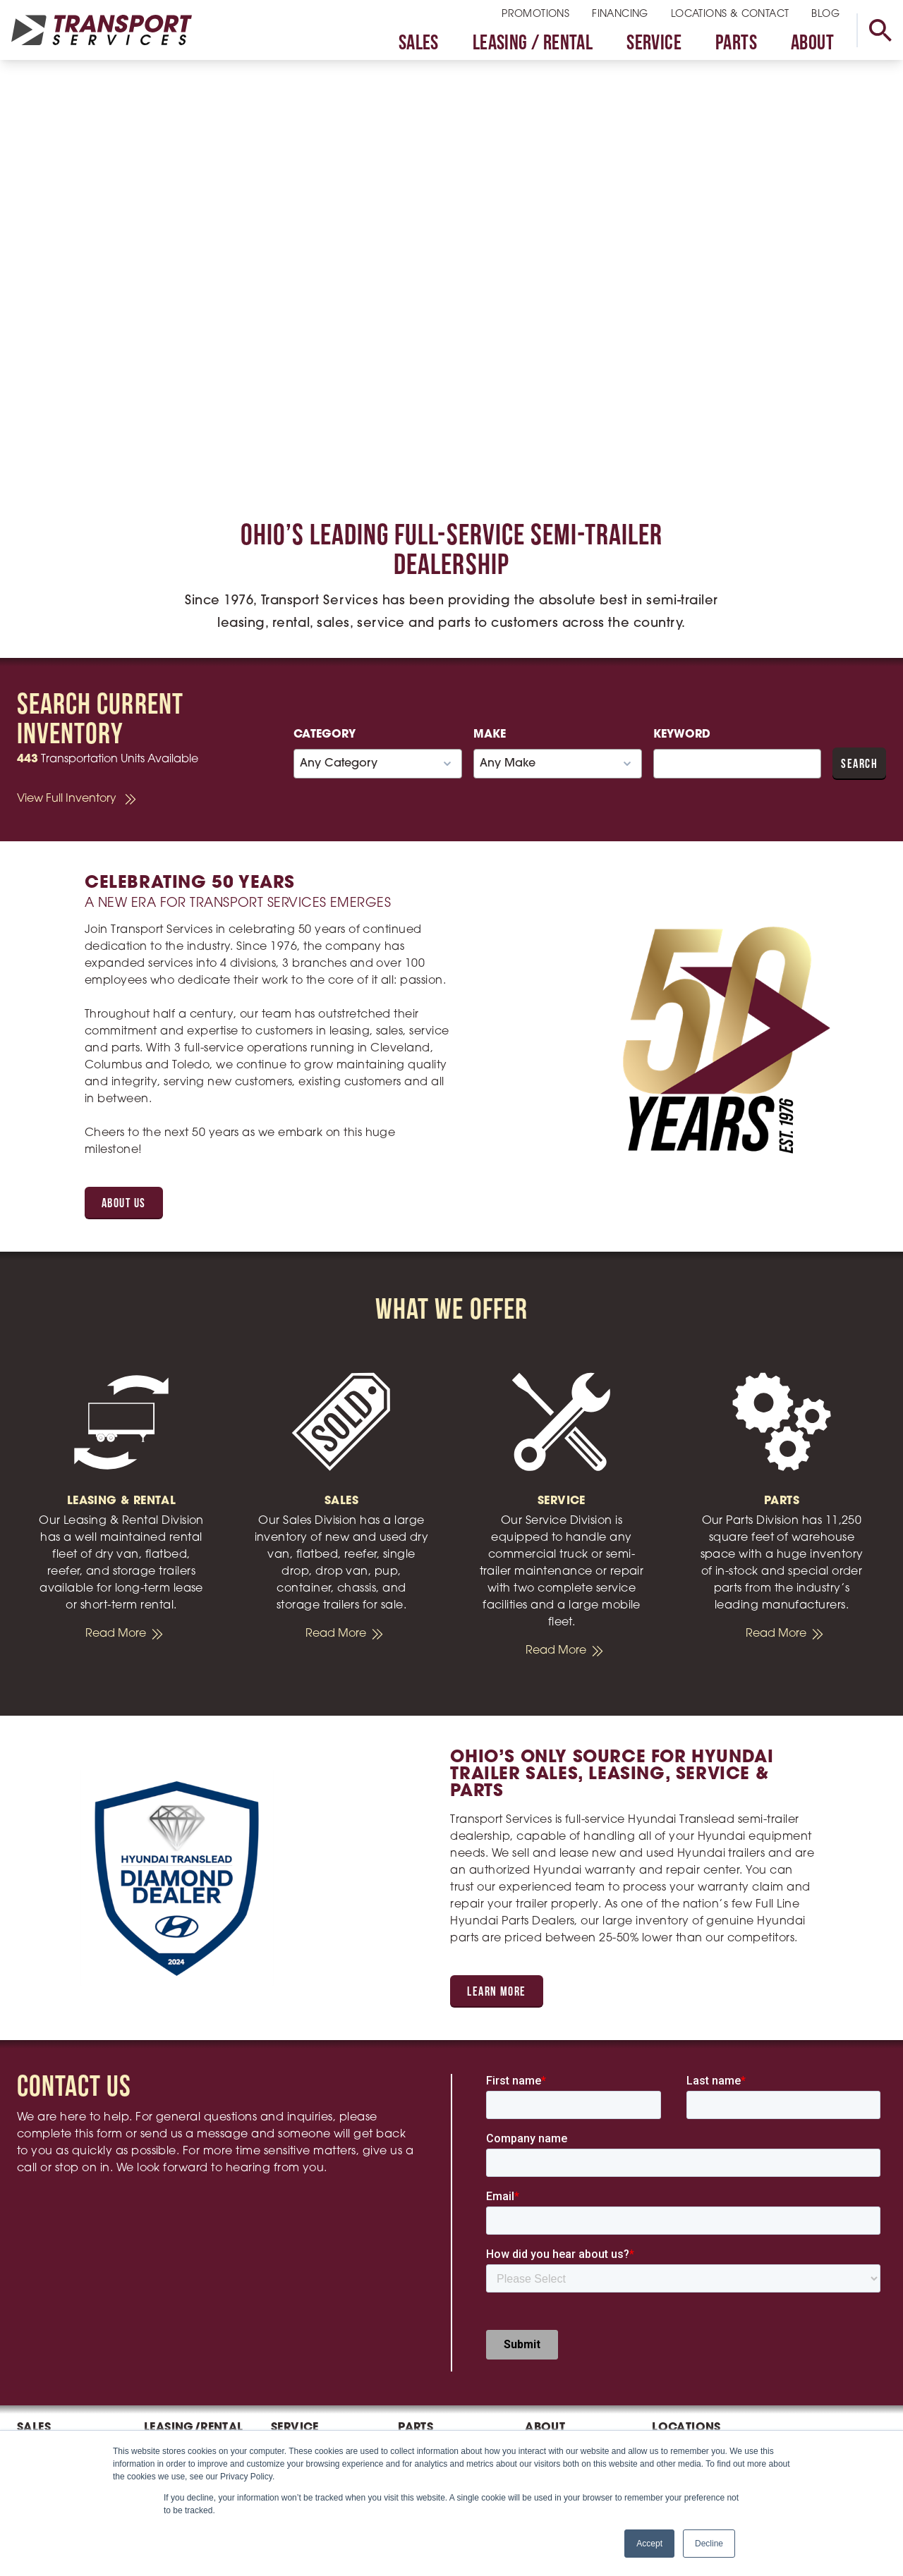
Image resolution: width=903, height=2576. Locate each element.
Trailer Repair (305, 2255)
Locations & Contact (730, 14)
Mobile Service (310, 2295)
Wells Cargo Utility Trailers (63, 2332)
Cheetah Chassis (62, 2306)
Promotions (535, 14)
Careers (546, 2315)
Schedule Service (317, 2346)
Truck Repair (304, 2275)
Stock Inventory (439, 2255)
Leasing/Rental (193, 2236)
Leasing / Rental (533, 44)
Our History (554, 2295)
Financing (620, 14)
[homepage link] (101, 30)
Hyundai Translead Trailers (62, 2281)
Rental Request (184, 2255)
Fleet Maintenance (308, 2320)
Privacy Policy (561, 2334)
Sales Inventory (57, 2255)
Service (653, 44)
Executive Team (567, 2275)
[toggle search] (879, 30)
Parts (736, 44)
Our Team (551, 2255)
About (812, 44)
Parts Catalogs (436, 2275)
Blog (825, 14)
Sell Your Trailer (55, 2357)
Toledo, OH (681, 2295)
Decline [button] (709, 2543)
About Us (124, 1204)
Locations (686, 2236)
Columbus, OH (691, 2275)
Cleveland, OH (692, 2255)
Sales (419, 44)
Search (859, 764)
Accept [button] (649, 2543)
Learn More (496, 1992)
